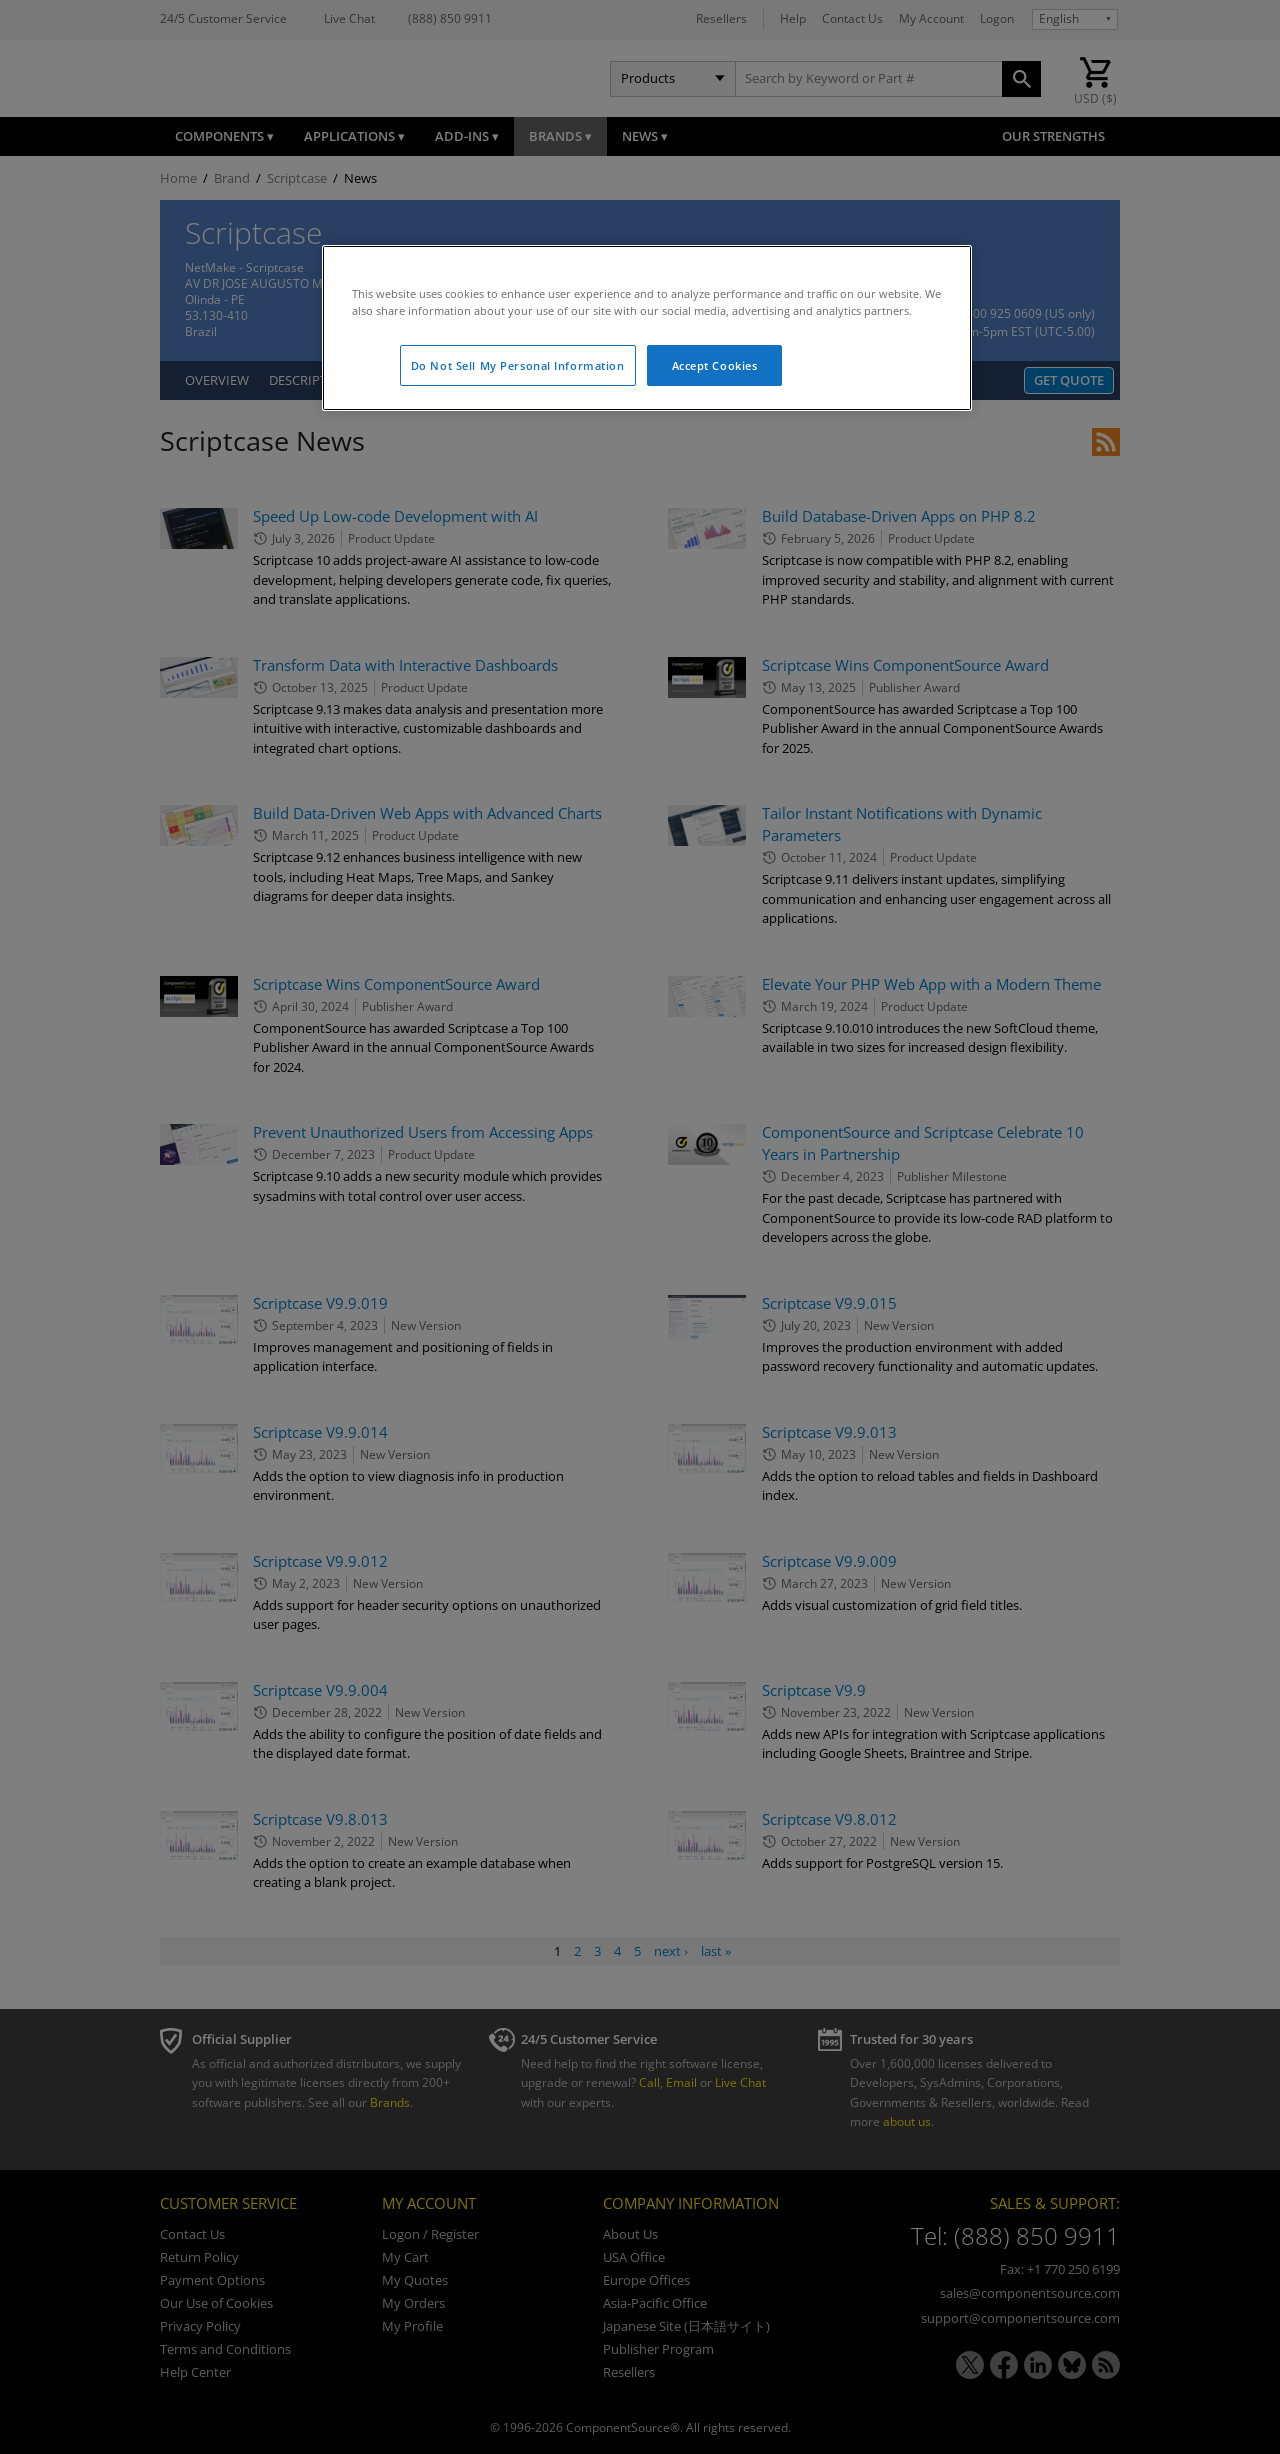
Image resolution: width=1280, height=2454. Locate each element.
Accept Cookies (715, 365)
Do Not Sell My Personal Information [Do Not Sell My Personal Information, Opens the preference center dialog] (518, 365)
